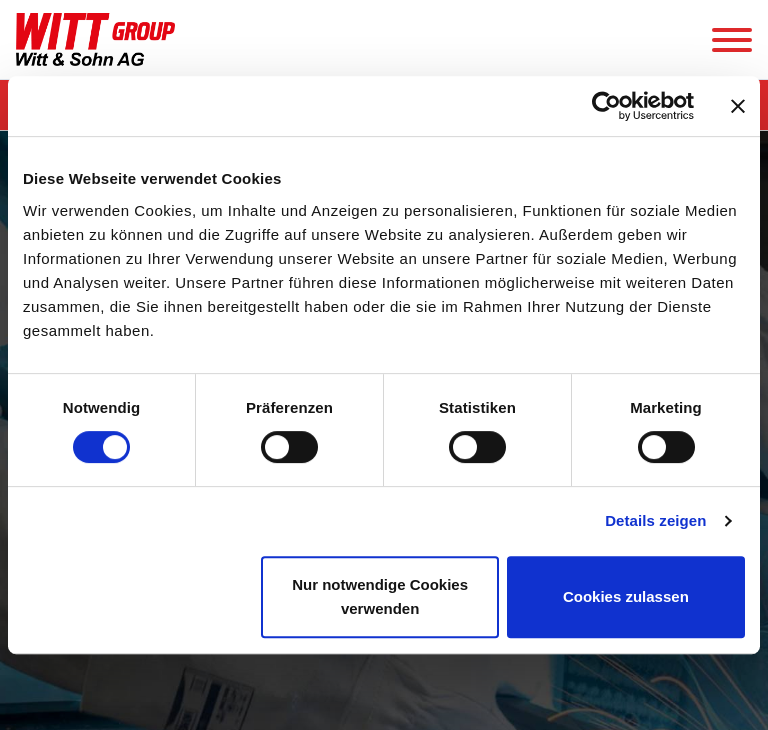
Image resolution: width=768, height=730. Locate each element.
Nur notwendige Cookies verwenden (380, 596)
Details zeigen (655, 520)
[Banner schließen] (738, 106)
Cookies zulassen (626, 596)
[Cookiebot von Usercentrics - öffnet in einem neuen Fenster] (606, 106)
